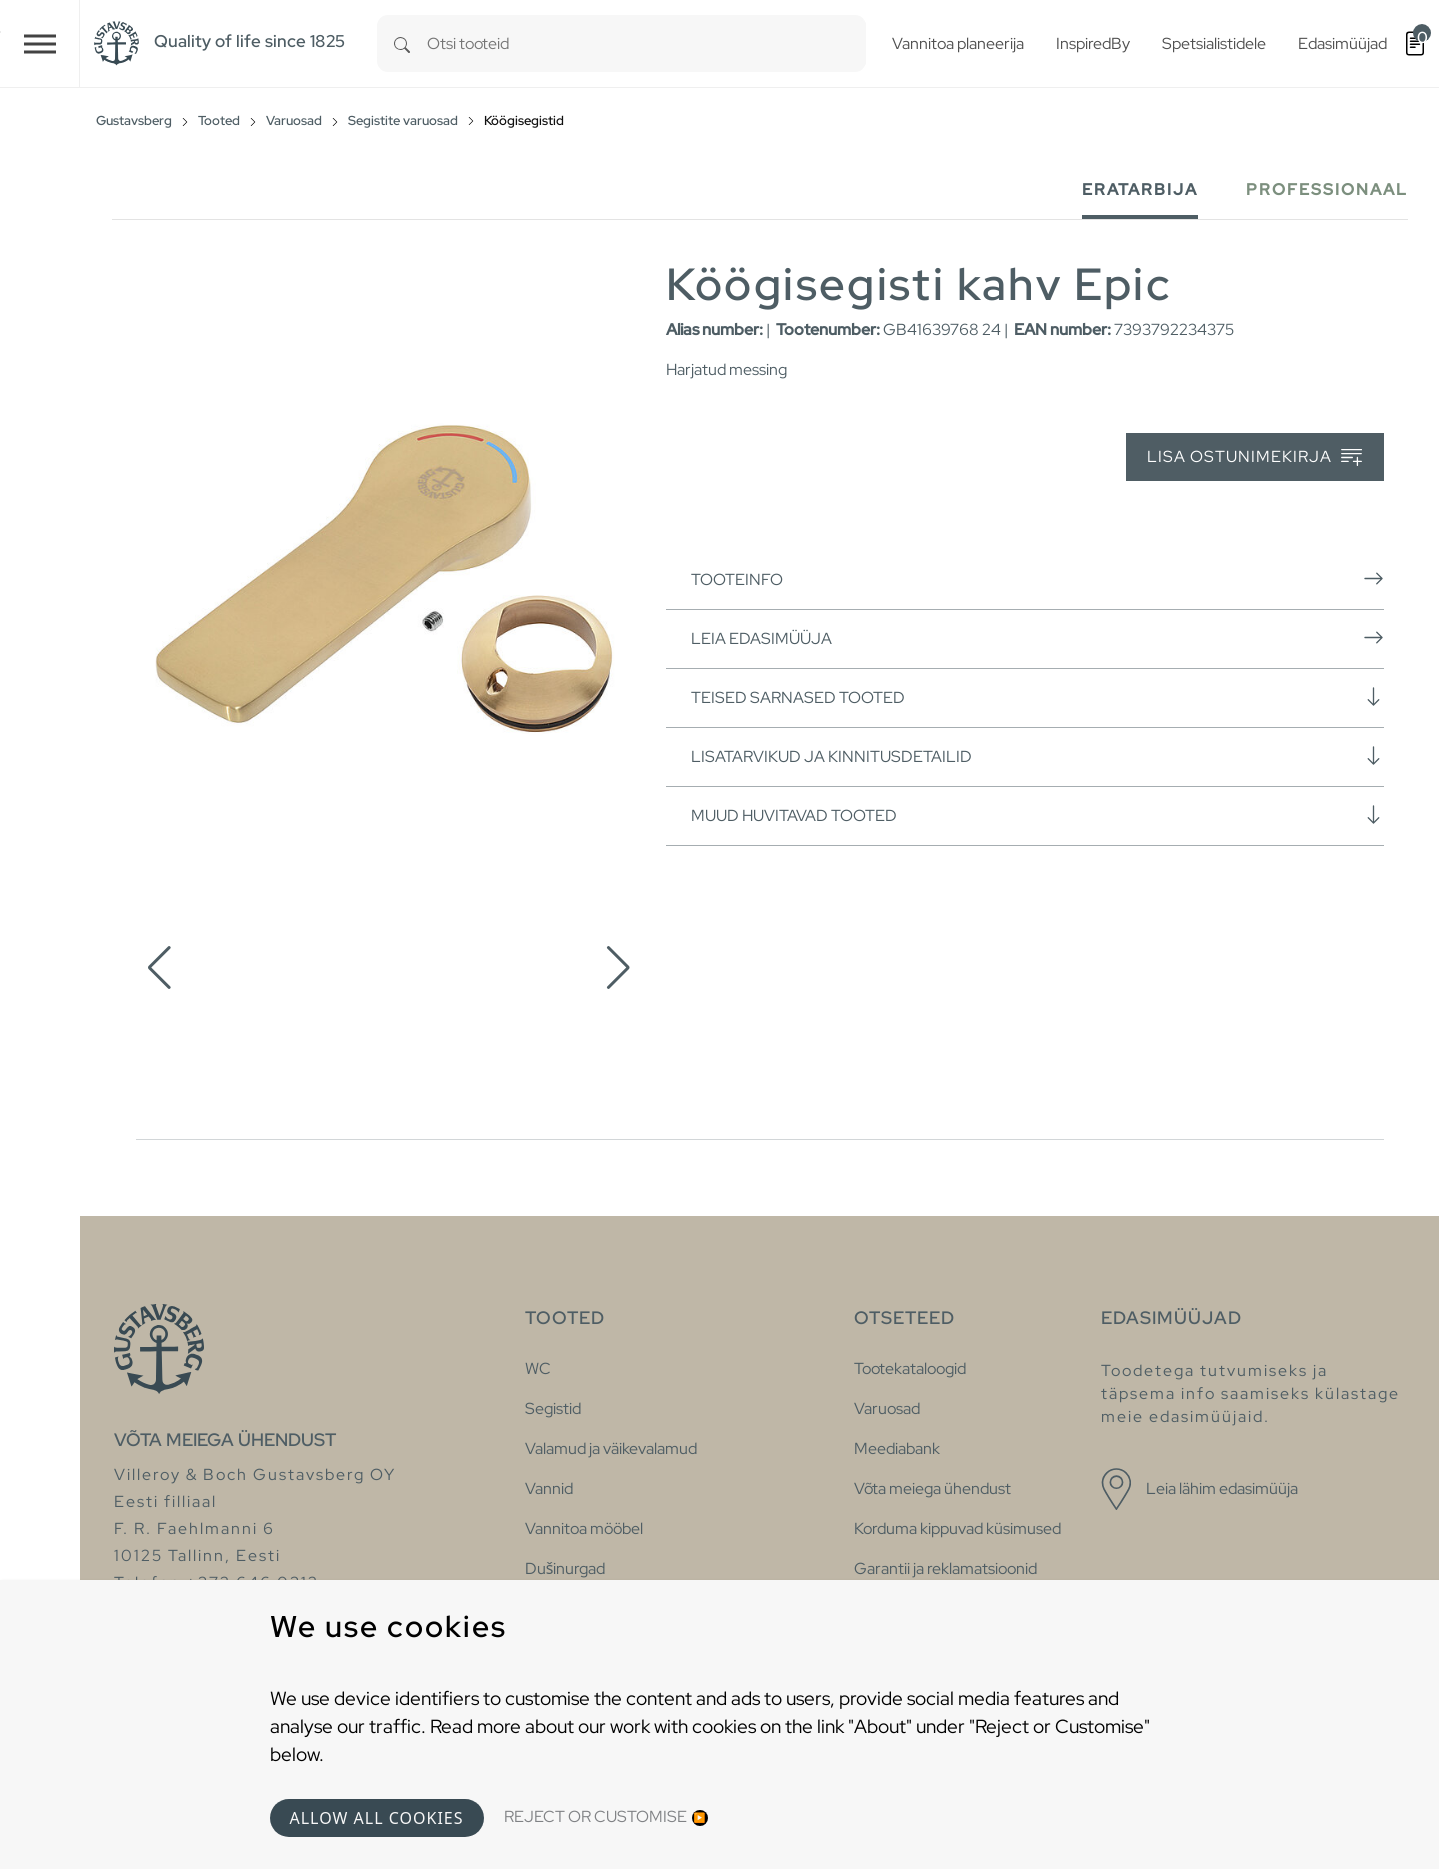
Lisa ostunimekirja (1254, 457)
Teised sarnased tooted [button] (1037, 697)
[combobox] (646, 43)
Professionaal (1327, 189)
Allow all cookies (377, 1818)
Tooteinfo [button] (1037, 579)
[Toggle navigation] (40, 43)
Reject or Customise (595, 1816)
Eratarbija (1140, 189)
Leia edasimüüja (1037, 638)
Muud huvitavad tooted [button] (1037, 815)
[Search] (402, 43)
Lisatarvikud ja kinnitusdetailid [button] (1037, 756)
